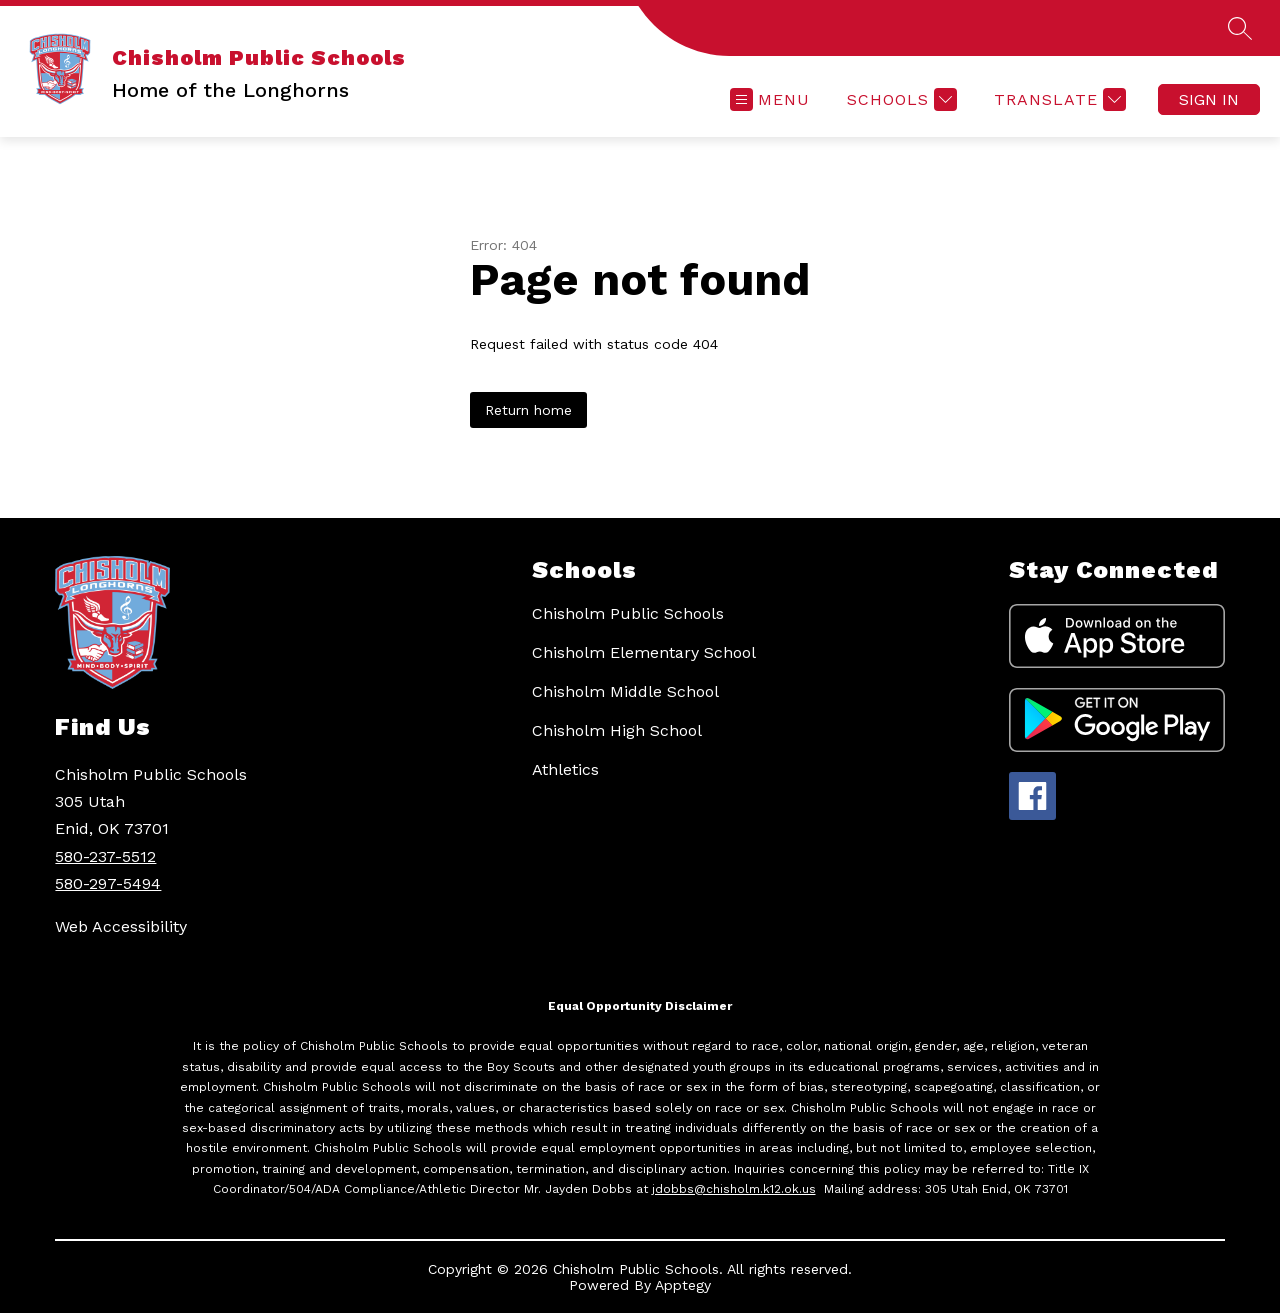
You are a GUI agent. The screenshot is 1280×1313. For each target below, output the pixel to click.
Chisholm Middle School (625, 691)
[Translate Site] (1057, 99)
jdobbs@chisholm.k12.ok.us (734, 1189)
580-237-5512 (105, 856)
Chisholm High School (617, 730)
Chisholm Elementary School (644, 652)
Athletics (565, 769)
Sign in (1209, 99)
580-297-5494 (108, 883)
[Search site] (1240, 28)
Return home (528, 410)
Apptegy (683, 1285)
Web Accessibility (121, 926)
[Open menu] (770, 99)
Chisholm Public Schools (628, 613)
